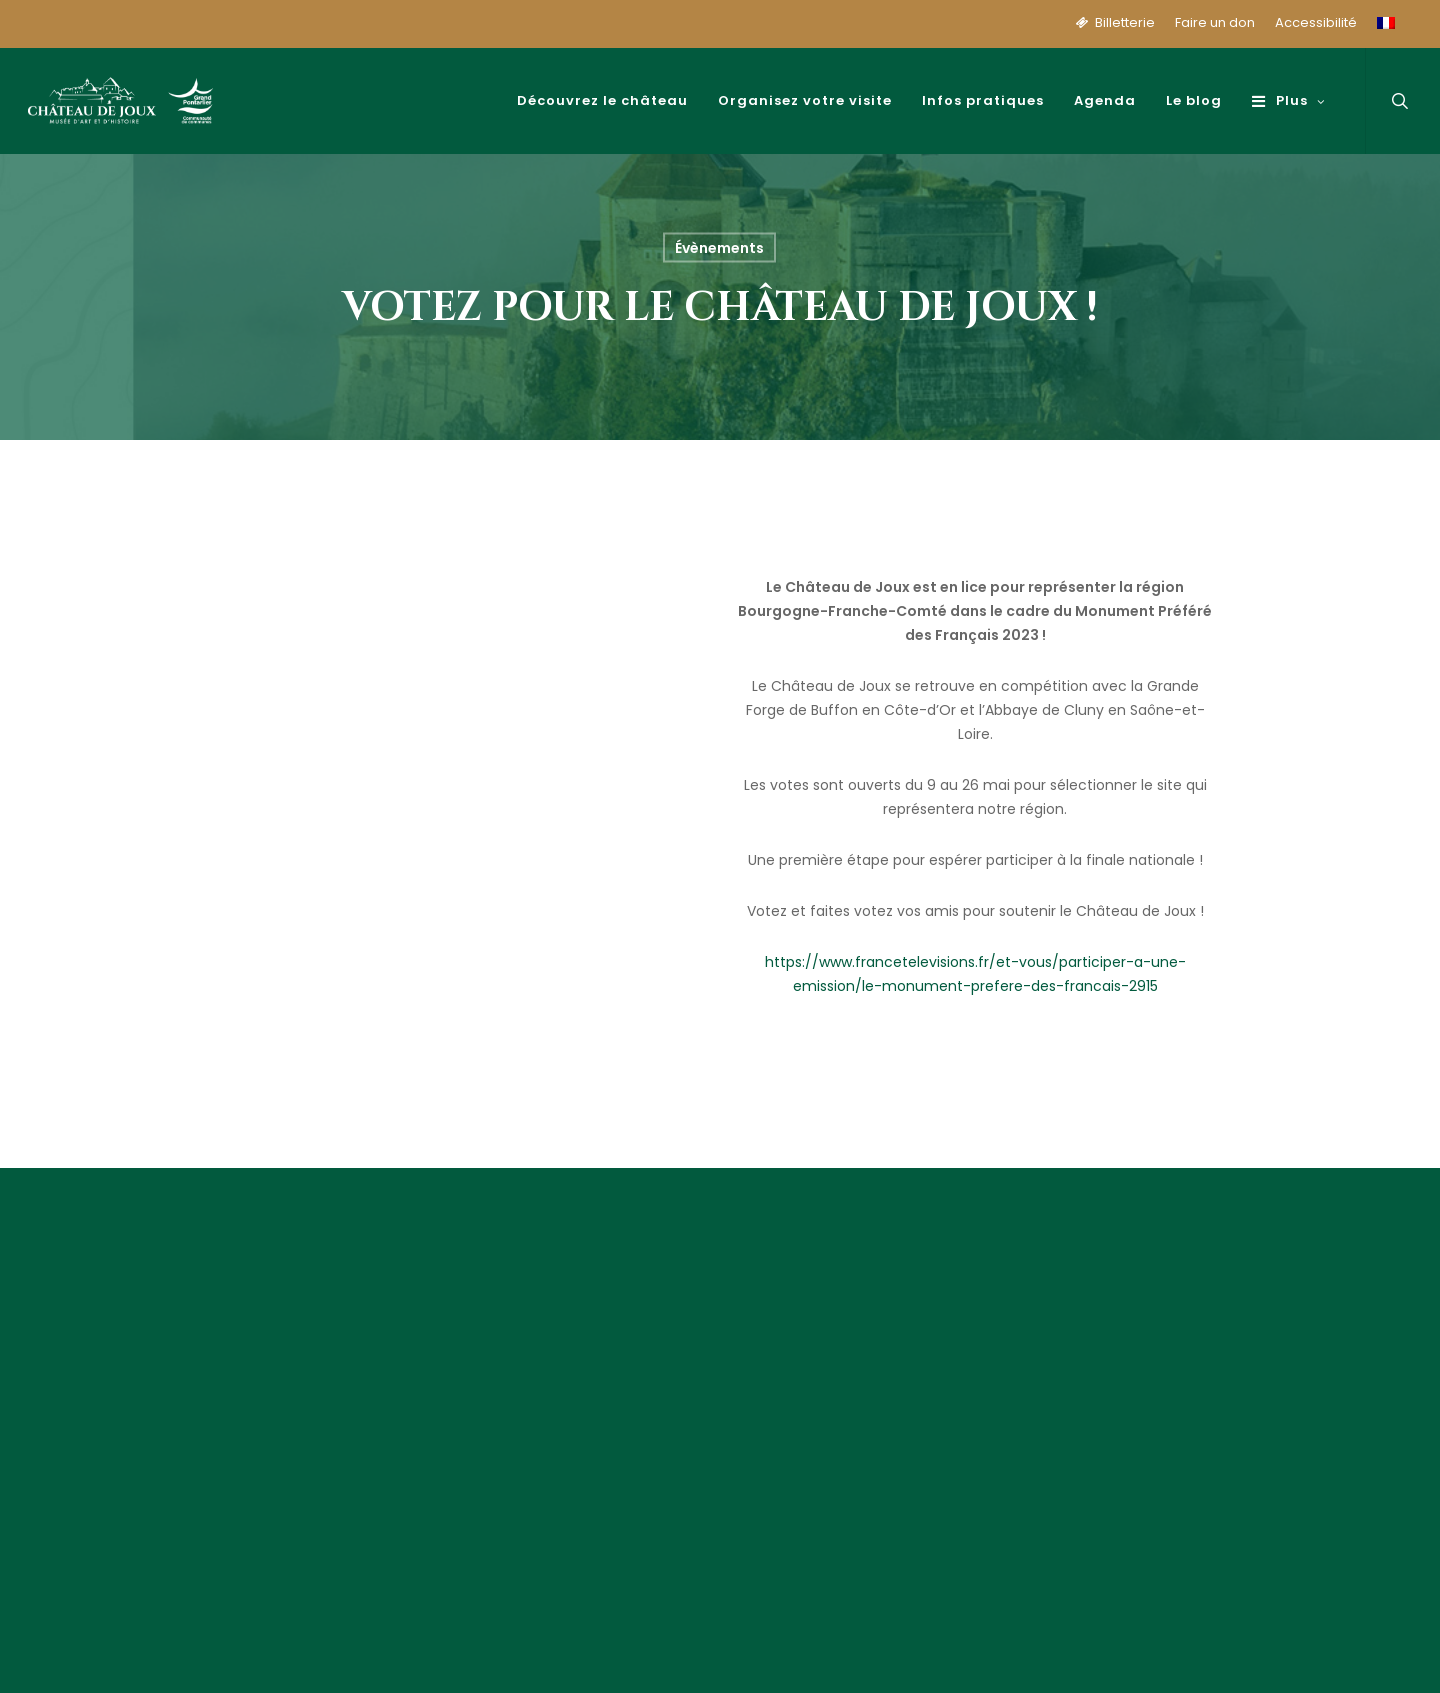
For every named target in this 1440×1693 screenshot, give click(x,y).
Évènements (719, 248)
